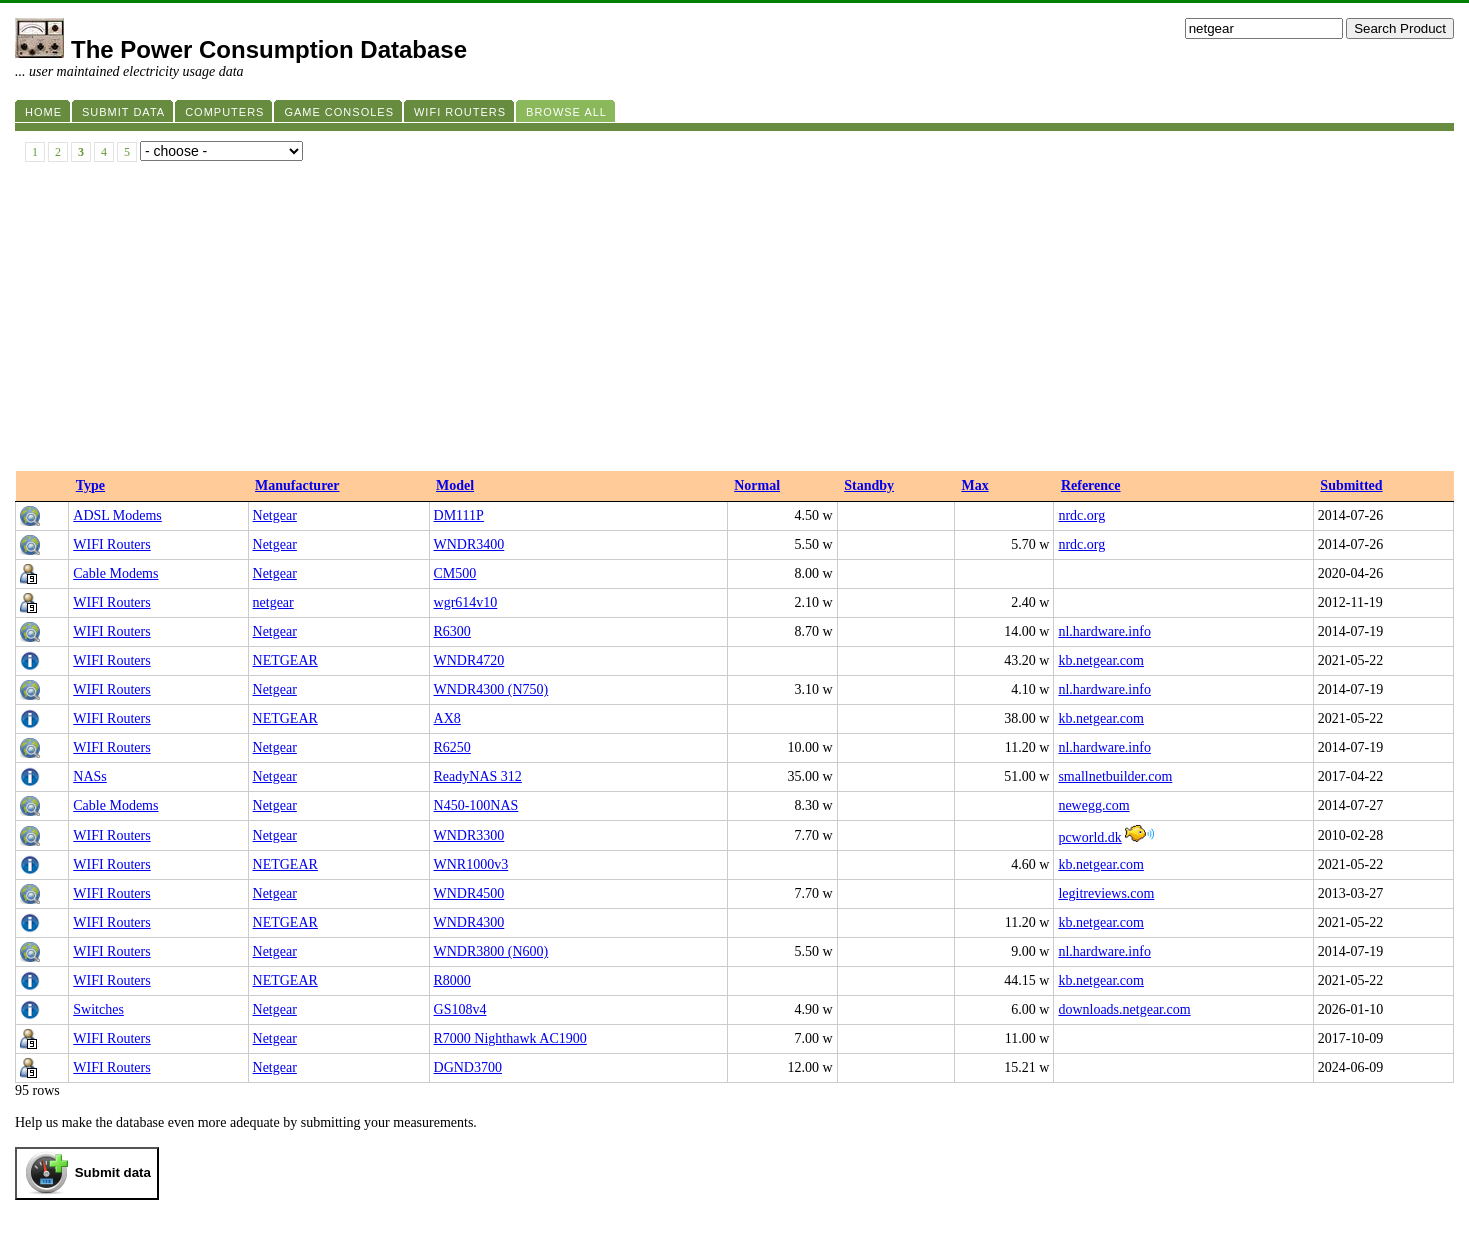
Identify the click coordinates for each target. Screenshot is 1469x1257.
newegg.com (1093, 805)
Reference (1091, 485)
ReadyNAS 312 (478, 776)
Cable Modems (115, 573)
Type (90, 485)
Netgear (275, 515)
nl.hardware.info (1104, 631)
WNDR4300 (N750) (491, 689)
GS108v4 (460, 1009)
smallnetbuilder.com (1115, 776)
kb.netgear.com (1101, 660)
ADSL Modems (117, 515)
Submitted (1351, 485)
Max (974, 485)
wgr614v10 (466, 602)
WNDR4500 (469, 893)
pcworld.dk (1089, 837)
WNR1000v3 (471, 864)
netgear (273, 602)
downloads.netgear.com (1124, 1009)
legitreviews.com (1106, 893)
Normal (757, 485)
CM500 (455, 573)
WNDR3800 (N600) (491, 951)
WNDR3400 (469, 544)
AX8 (447, 718)
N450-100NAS (476, 805)
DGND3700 (468, 1067)
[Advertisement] (735, 321)
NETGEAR (285, 660)
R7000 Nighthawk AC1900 (510, 1038)
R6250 (452, 747)
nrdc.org (1081, 515)
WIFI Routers (111, 544)
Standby (869, 485)
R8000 (452, 980)
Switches (98, 1009)
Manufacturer (297, 485)
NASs (89, 776)
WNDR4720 (469, 660)
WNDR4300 (469, 922)
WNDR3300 (469, 835)
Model (455, 485)
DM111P (459, 515)
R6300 (452, 631)
